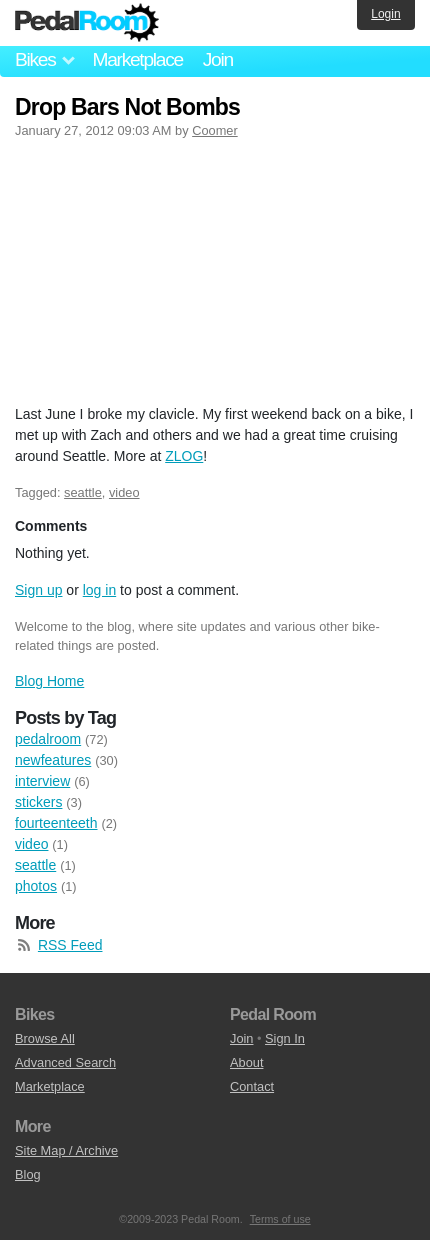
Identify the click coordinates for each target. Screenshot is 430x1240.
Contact (252, 1086)
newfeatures (53, 760)
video (124, 492)
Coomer (215, 130)
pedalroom (48, 739)
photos (36, 886)
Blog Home (49, 681)
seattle (83, 492)
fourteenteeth (56, 823)
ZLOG (184, 456)
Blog (28, 1174)
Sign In (285, 1038)
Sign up (38, 590)
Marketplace (137, 59)
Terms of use (280, 1219)
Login (385, 14)
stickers (38, 802)
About (246, 1062)
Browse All (45, 1038)
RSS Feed (70, 945)
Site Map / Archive (66, 1150)
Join (218, 59)
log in (99, 590)
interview (42, 781)
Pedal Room (87, 23)
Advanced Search (65, 1062)
